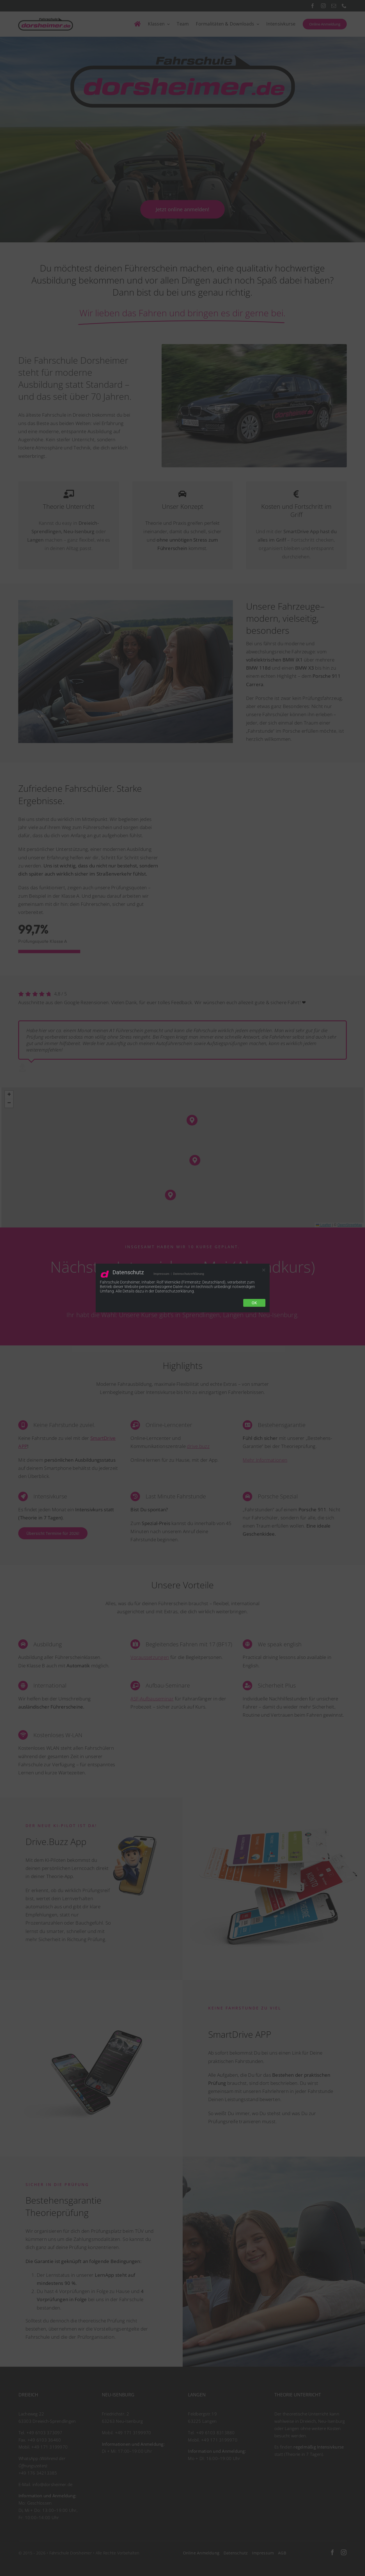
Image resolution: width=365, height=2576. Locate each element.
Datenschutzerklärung (188, 1274)
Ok (254, 1303)
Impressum (161, 1274)
